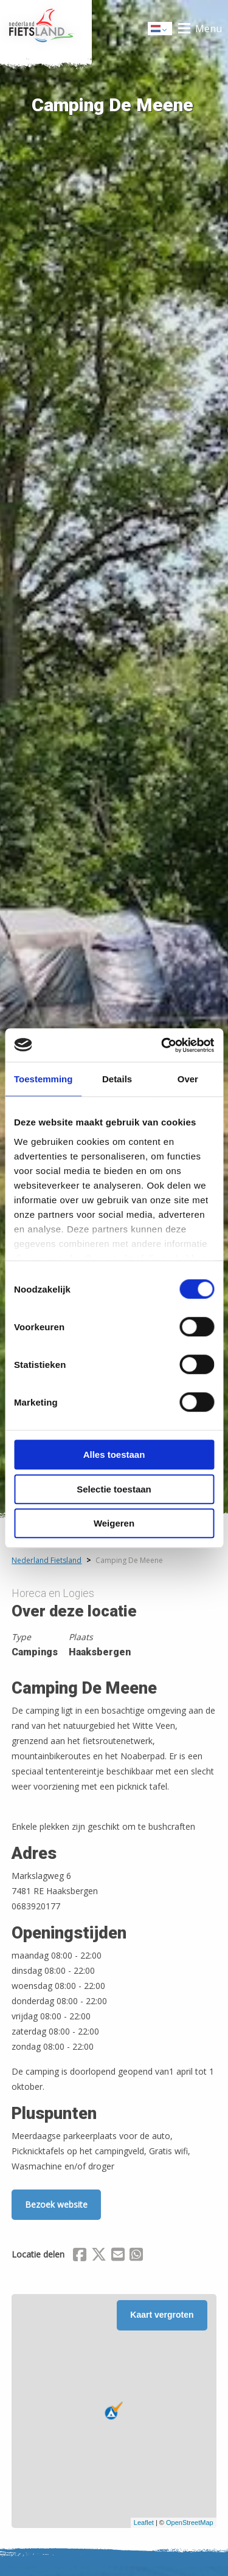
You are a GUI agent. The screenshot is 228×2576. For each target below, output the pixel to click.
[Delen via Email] (118, 2256)
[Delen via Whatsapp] (136, 2256)
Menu (208, 28)
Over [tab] (188, 1079)
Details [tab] (117, 1079)
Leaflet (144, 2522)
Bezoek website (56, 2204)
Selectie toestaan (114, 1489)
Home (46, 28)
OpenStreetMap (189, 2522)
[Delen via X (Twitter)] (98, 2256)
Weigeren (114, 1523)
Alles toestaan (114, 1454)
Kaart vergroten (161, 2315)
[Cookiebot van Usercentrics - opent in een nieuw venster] (162, 1045)
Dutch (160, 29)
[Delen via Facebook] (79, 2256)
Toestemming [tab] (43, 1079)
